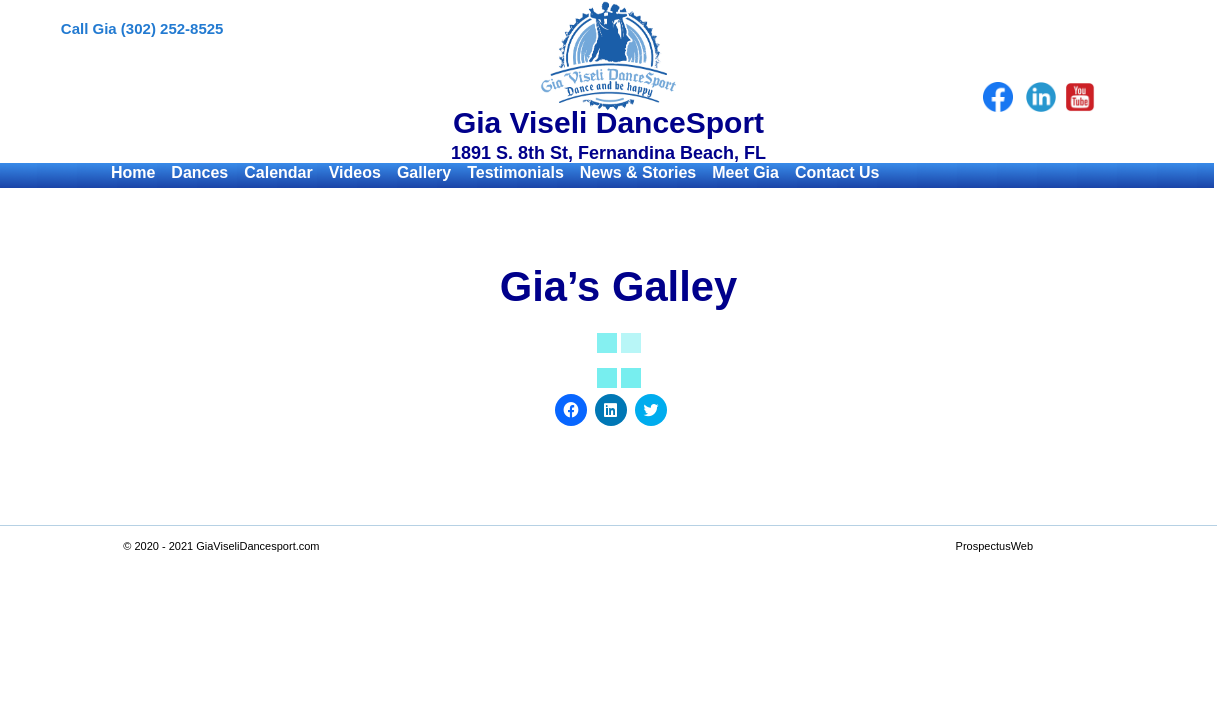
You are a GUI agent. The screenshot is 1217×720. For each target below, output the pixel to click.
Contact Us (837, 172)
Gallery (424, 172)
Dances (199, 172)
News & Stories (638, 172)
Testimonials (515, 172)
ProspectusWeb (994, 546)
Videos (355, 172)
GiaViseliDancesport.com (257, 546)
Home (133, 172)
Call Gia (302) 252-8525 (142, 28)
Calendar (278, 172)
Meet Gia (745, 172)
